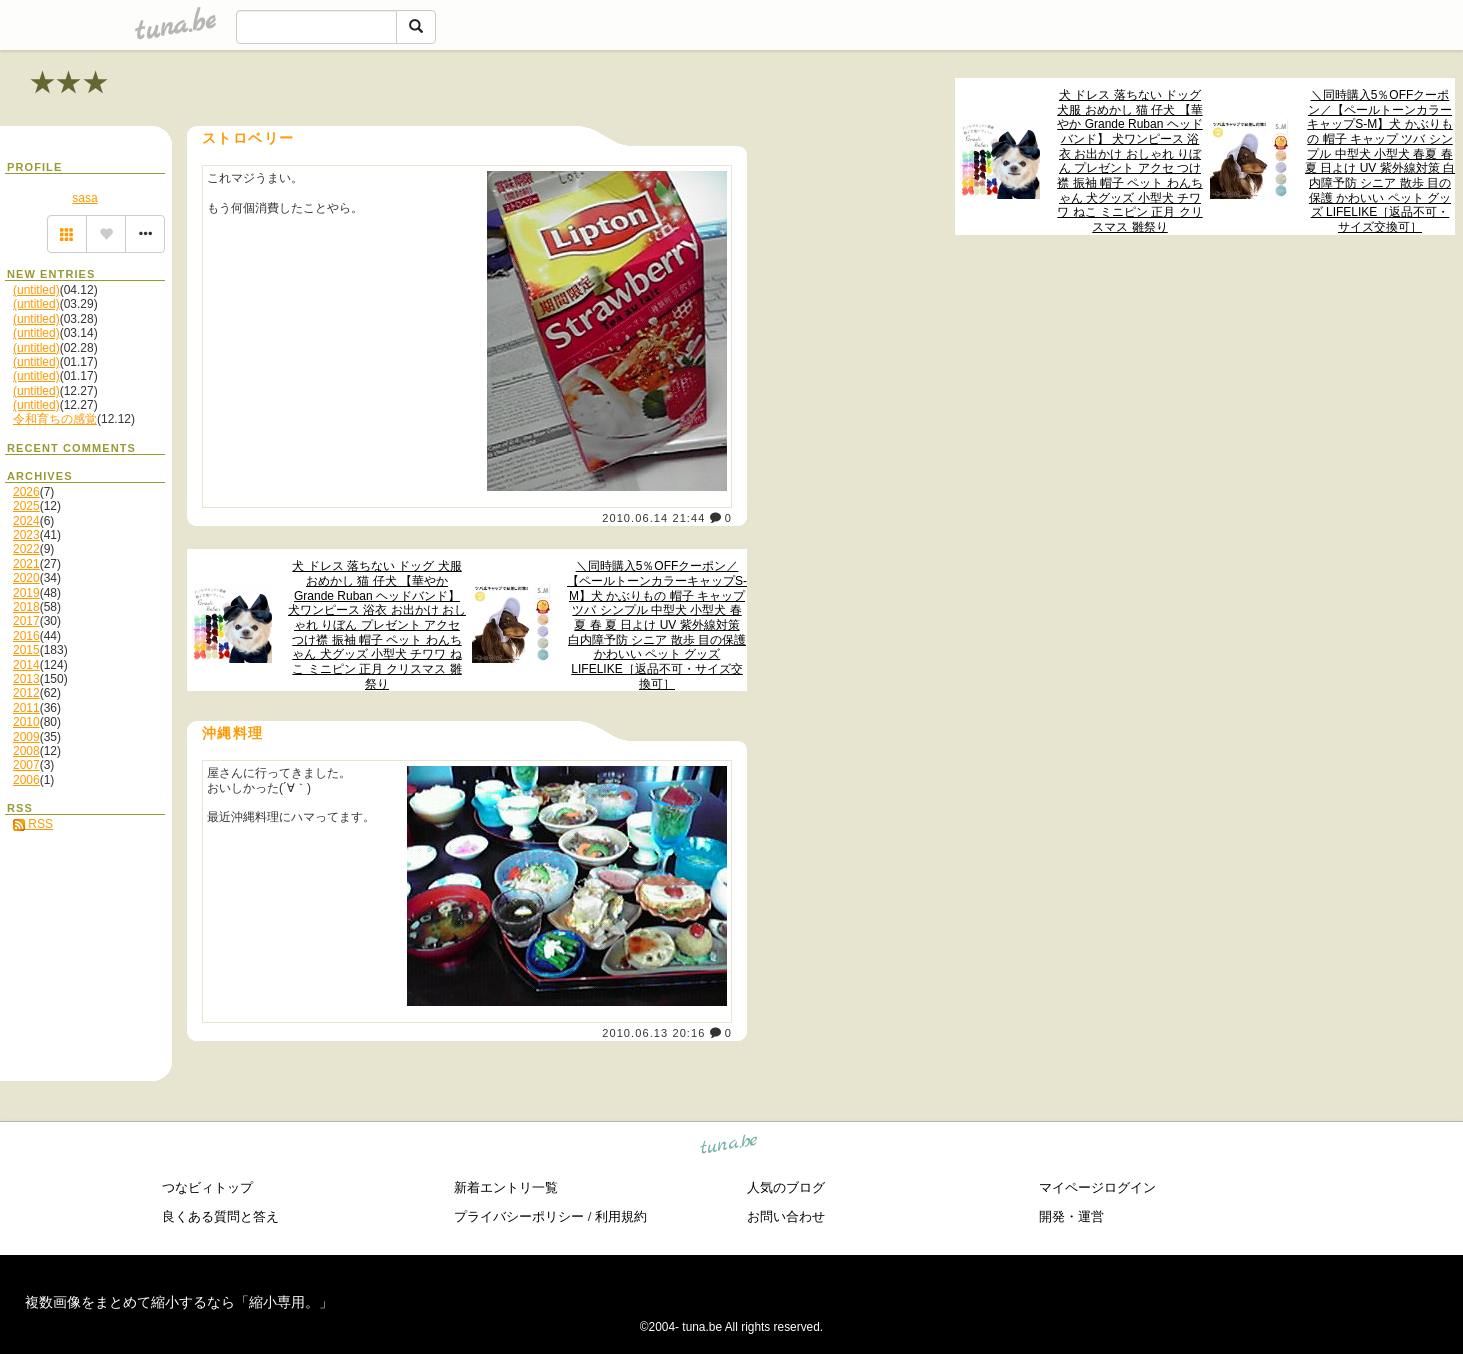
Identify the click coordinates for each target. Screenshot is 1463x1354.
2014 (26, 665)
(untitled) (36, 290)
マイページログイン (1097, 1187)
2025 (26, 506)
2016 (26, 636)
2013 (26, 679)
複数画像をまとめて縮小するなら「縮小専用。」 (179, 1302)
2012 (26, 693)
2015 (26, 650)
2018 (26, 607)
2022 (26, 549)
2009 (26, 737)
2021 (26, 564)
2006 (26, 780)
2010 (26, 722)
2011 (26, 708)
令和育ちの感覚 (55, 419)
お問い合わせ (786, 1216)
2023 (26, 535)
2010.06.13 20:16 (653, 1033)
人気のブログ (786, 1187)
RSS (33, 824)
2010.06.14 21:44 (653, 518)
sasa (84, 198)
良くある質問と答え (220, 1216)
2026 (26, 492)
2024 (26, 521)
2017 (26, 621)
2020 (26, 578)
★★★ (69, 82)
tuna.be (729, 1147)
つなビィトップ (207, 1187)
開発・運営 (1071, 1216)
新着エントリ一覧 (506, 1187)
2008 (26, 751)
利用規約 (621, 1216)
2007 (26, 765)
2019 (26, 593)
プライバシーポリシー (519, 1216)
